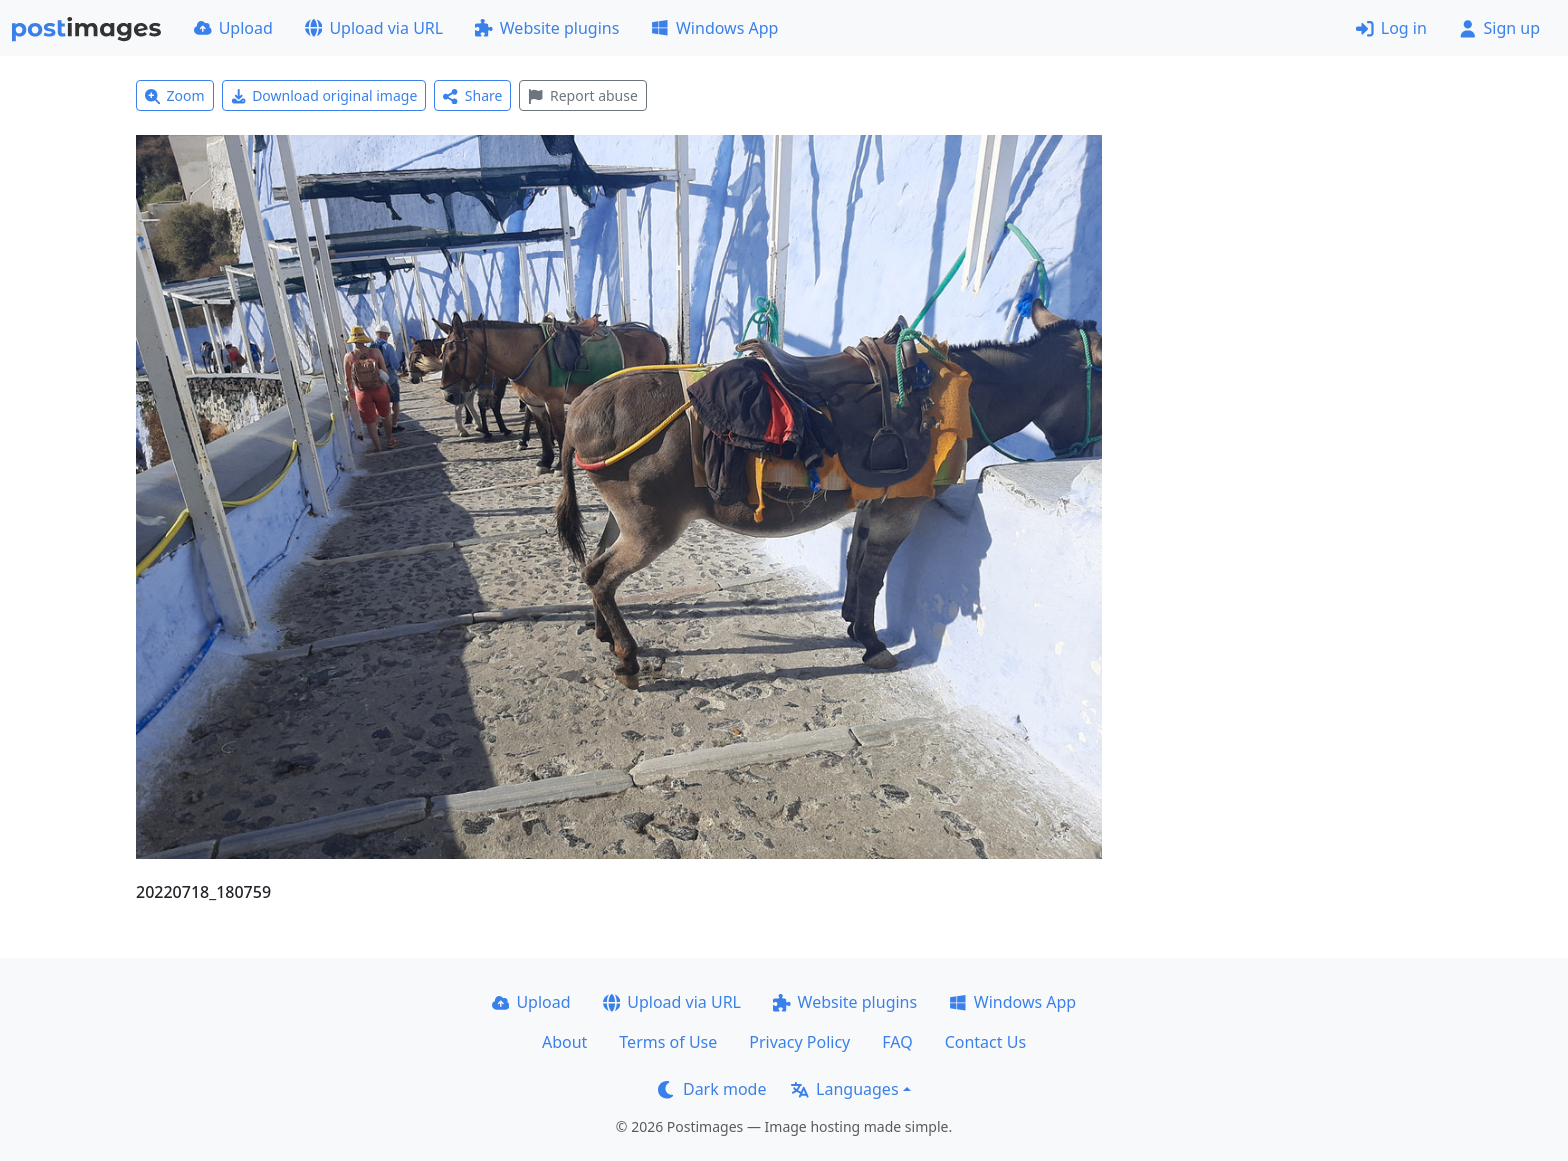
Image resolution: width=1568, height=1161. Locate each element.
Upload (233, 28)
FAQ (897, 1042)
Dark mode (712, 1089)
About (564, 1042)
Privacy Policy (799, 1042)
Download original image (324, 95)
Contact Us (985, 1042)
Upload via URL (374, 28)
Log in (1391, 28)
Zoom (175, 95)
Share (472, 95)
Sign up (1499, 28)
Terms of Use (668, 1042)
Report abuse (582, 95)
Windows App (714, 28)
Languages (844, 1089)
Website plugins (547, 28)
